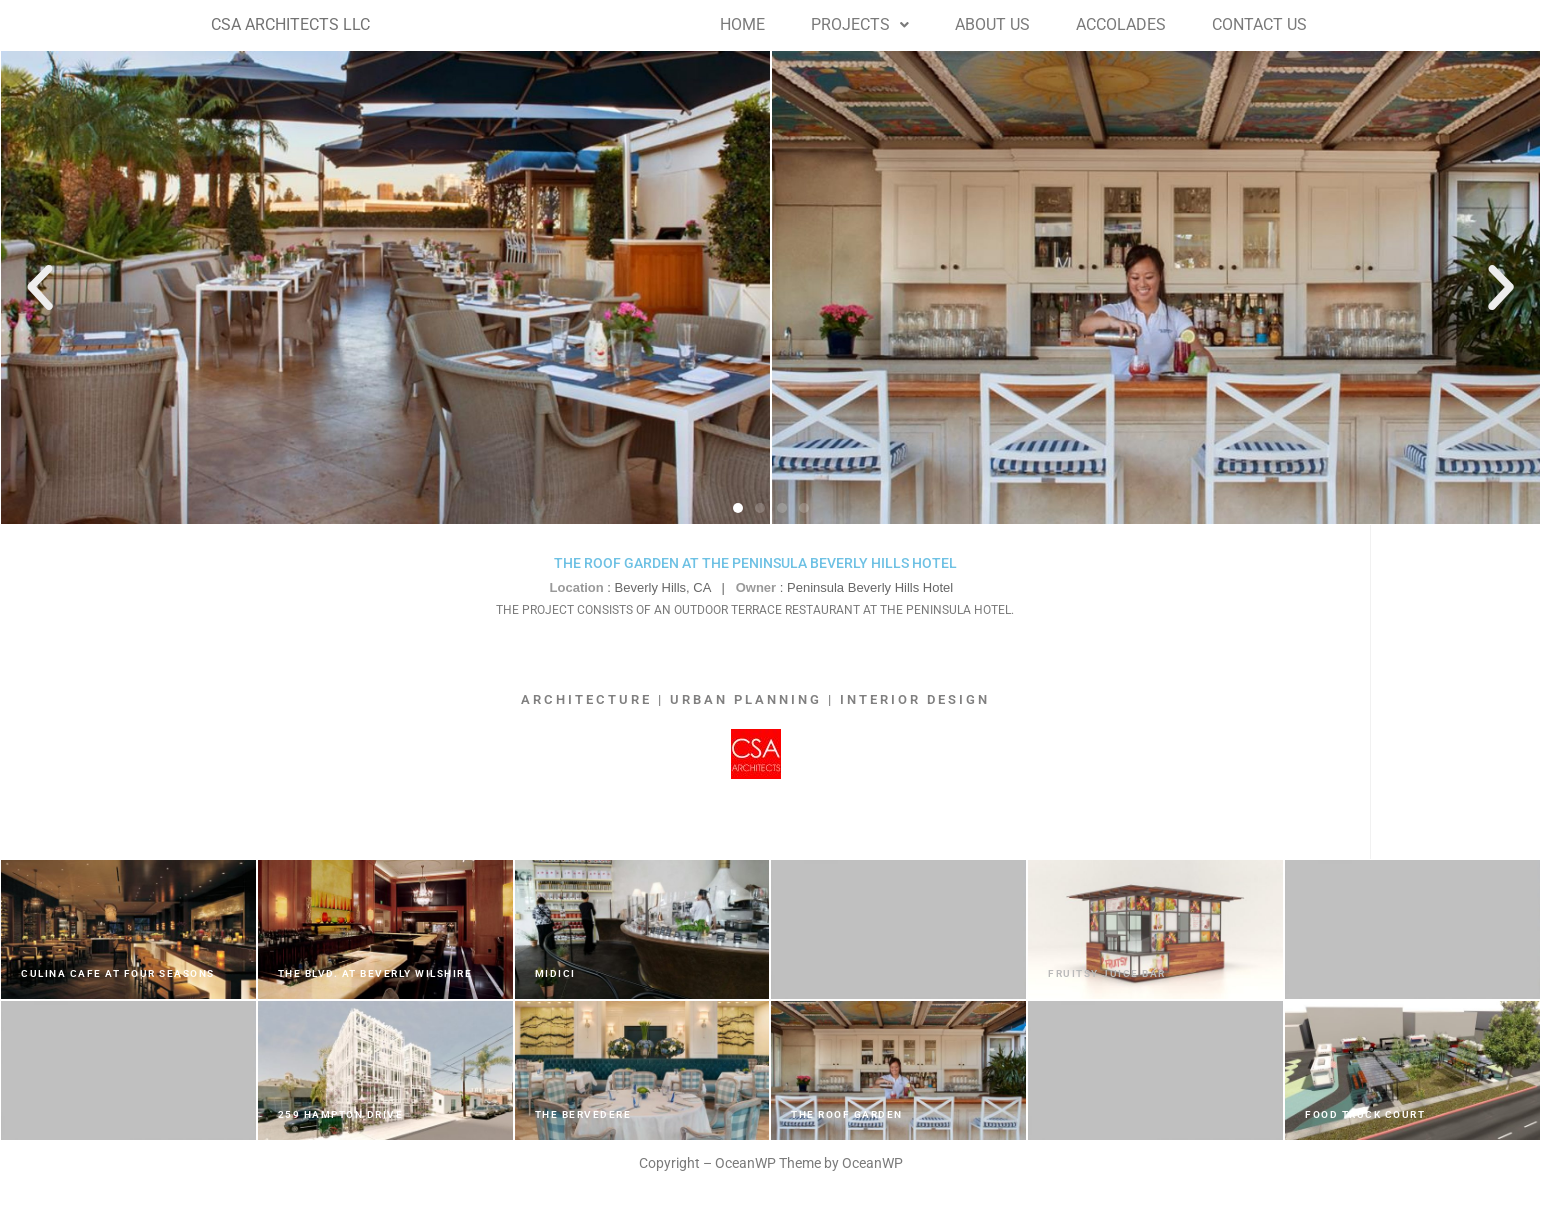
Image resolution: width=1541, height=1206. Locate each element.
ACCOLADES (1121, 24)
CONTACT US (1259, 24)
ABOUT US (992, 24)
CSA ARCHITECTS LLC (290, 24)
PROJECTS (860, 24)
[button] (860, 25)
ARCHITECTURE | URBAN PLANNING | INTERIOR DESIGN (755, 699)
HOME (742, 24)
